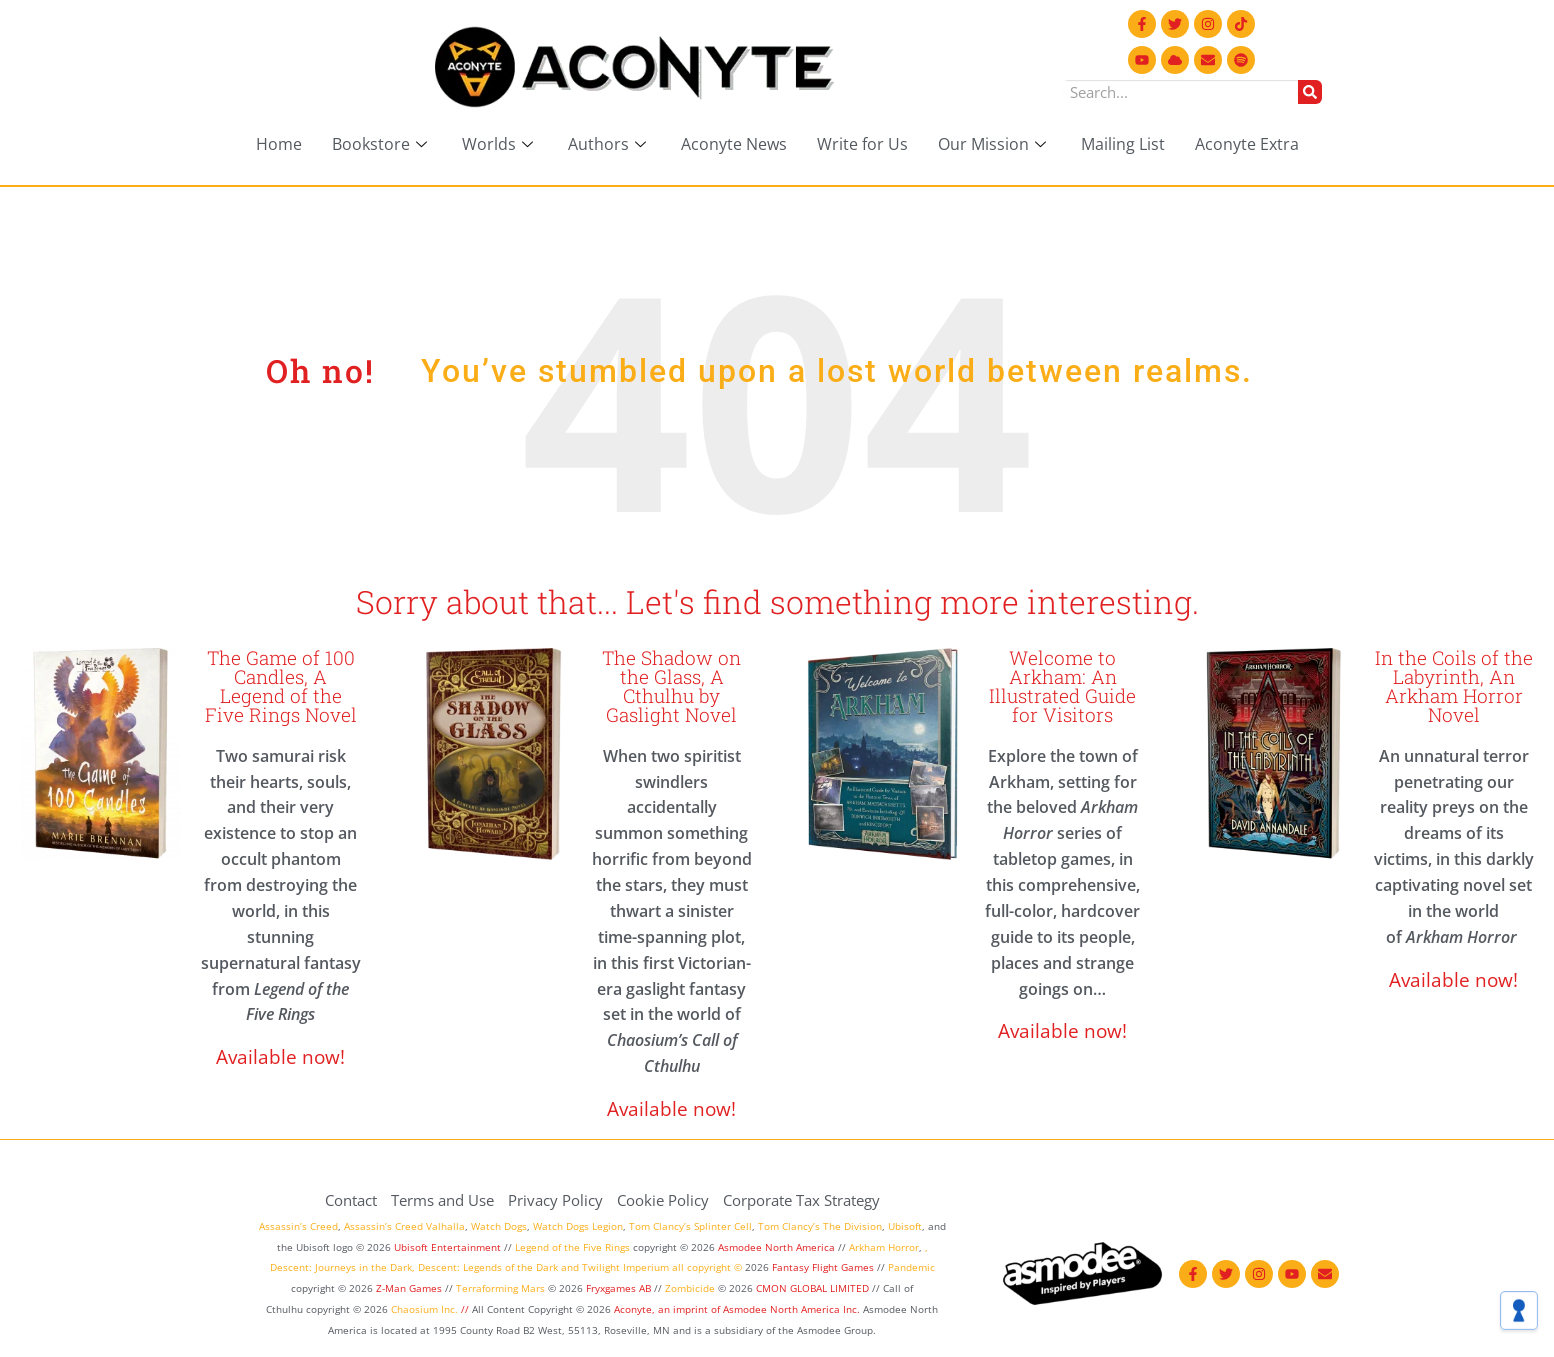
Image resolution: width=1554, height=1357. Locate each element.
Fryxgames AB (618, 1288)
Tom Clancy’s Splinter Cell (690, 1226)
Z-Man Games (409, 1288)
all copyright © (707, 1267)
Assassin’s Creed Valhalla (404, 1226)
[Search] (1310, 92)
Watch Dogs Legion (578, 1226)
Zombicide (690, 1288)
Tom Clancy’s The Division (820, 1226)
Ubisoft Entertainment (447, 1247)
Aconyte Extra (1247, 144)
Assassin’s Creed (298, 1226)
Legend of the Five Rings (572, 1247)
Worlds (500, 144)
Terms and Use (442, 1200)
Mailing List (1123, 144)
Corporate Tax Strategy (801, 1200)
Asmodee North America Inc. (793, 1309)
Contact (351, 1200)
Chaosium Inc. (424, 1309)
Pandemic (911, 1267)
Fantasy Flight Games (823, 1267)
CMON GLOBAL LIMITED (814, 1288)
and (570, 1267)
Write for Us (862, 144)
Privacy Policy (555, 1200)
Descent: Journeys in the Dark (341, 1267)
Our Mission (994, 144)
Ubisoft (905, 1226)
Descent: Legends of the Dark (488, 1267)
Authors (609, 144)
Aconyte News (734, 144)
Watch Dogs (499, 1226)
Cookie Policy (663, 1200)
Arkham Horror (884, 1247)
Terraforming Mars (500, 1288)
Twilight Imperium (625, 1267)
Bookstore (382, 144)
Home (279, 144)
